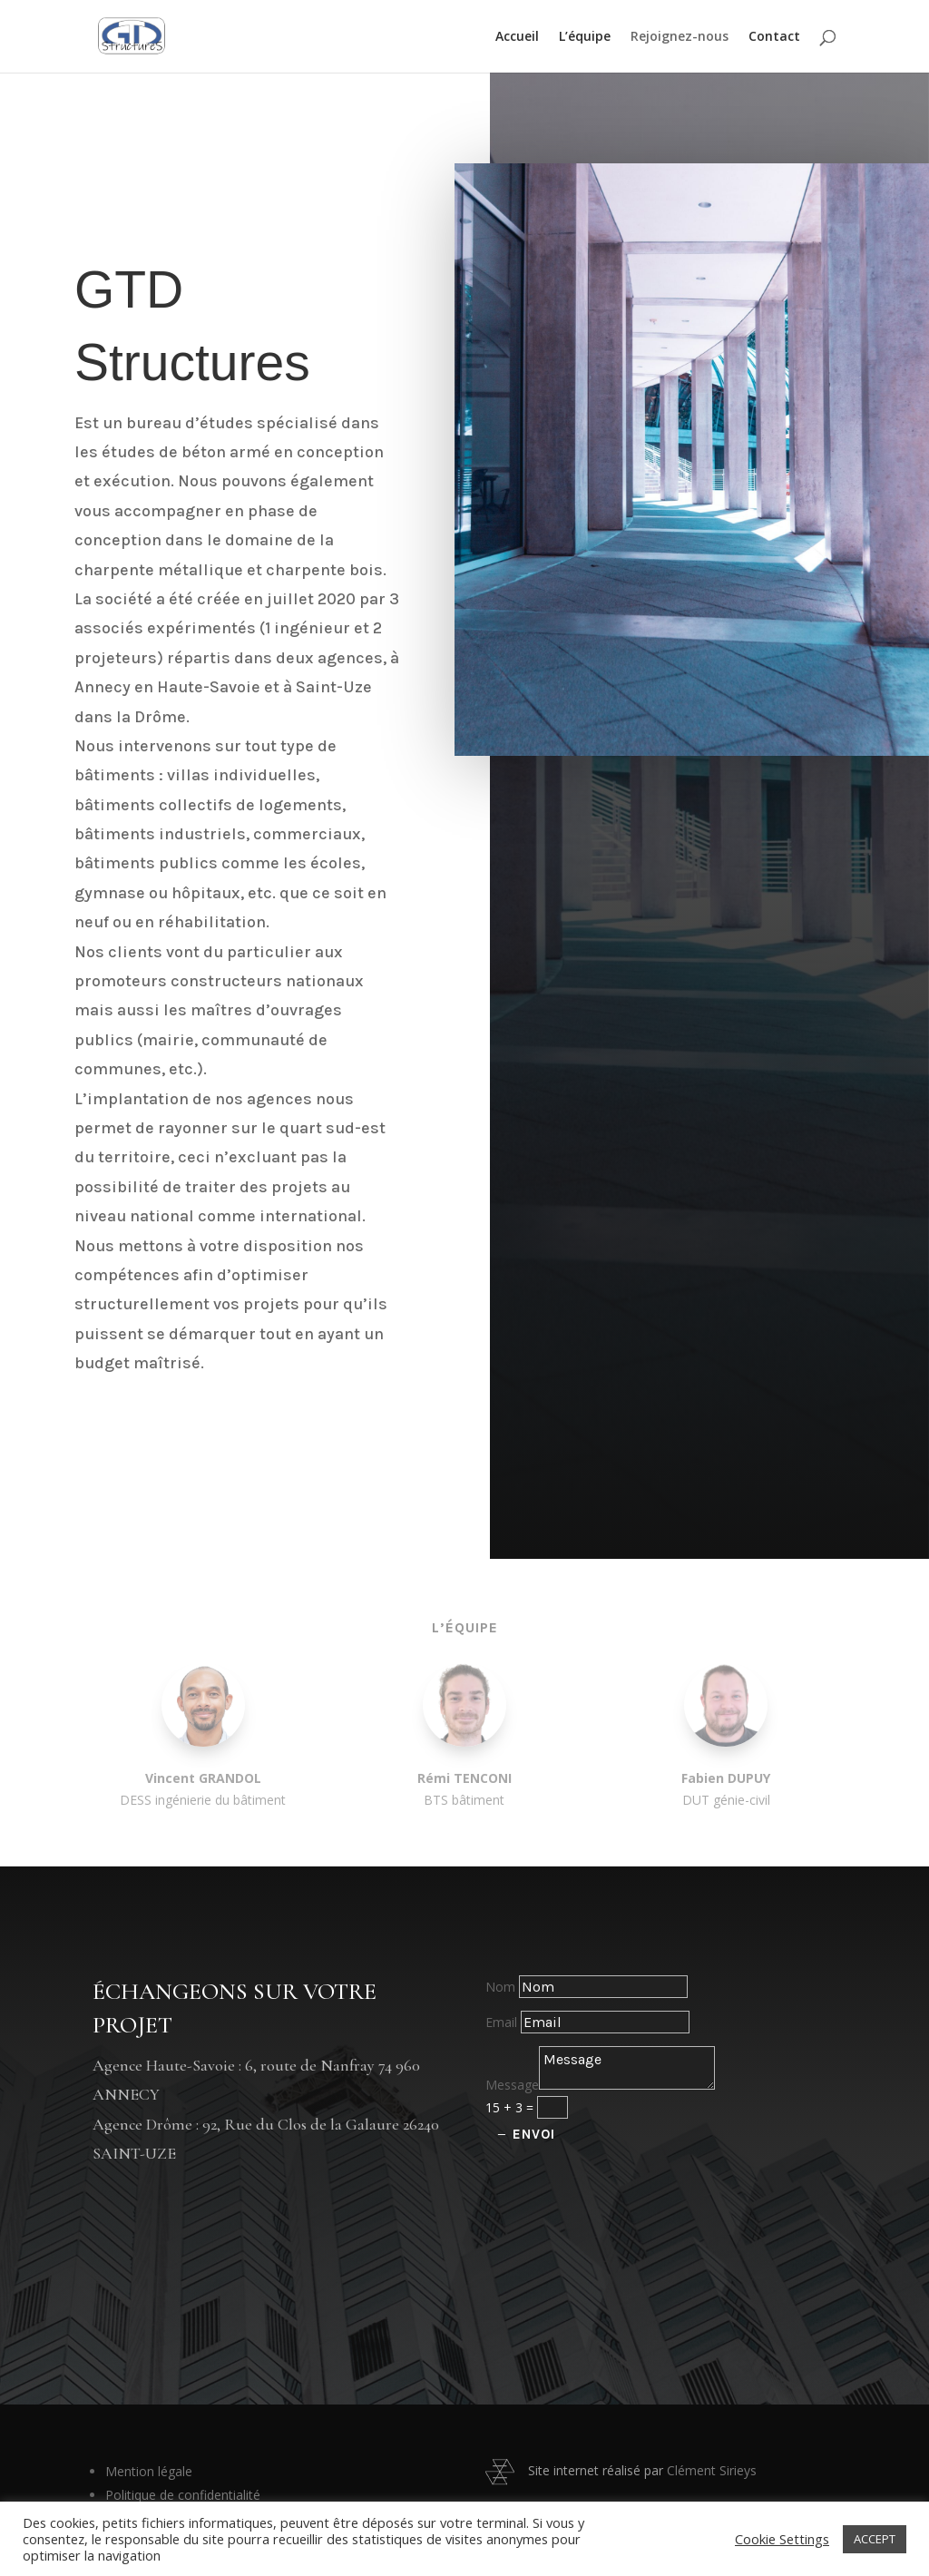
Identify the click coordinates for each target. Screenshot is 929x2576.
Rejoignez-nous (680, 37)
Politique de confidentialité (182, 2494)
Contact (774, 37)
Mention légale (148, 2471)
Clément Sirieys (712, 2470)
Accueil (517, 37)
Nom (500, 1986)
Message (512, 2084)
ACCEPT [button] (874, 2539)
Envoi (534, 2134)
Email (501, 2022)
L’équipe (585, 37)
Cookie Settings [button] (782, 2539)
